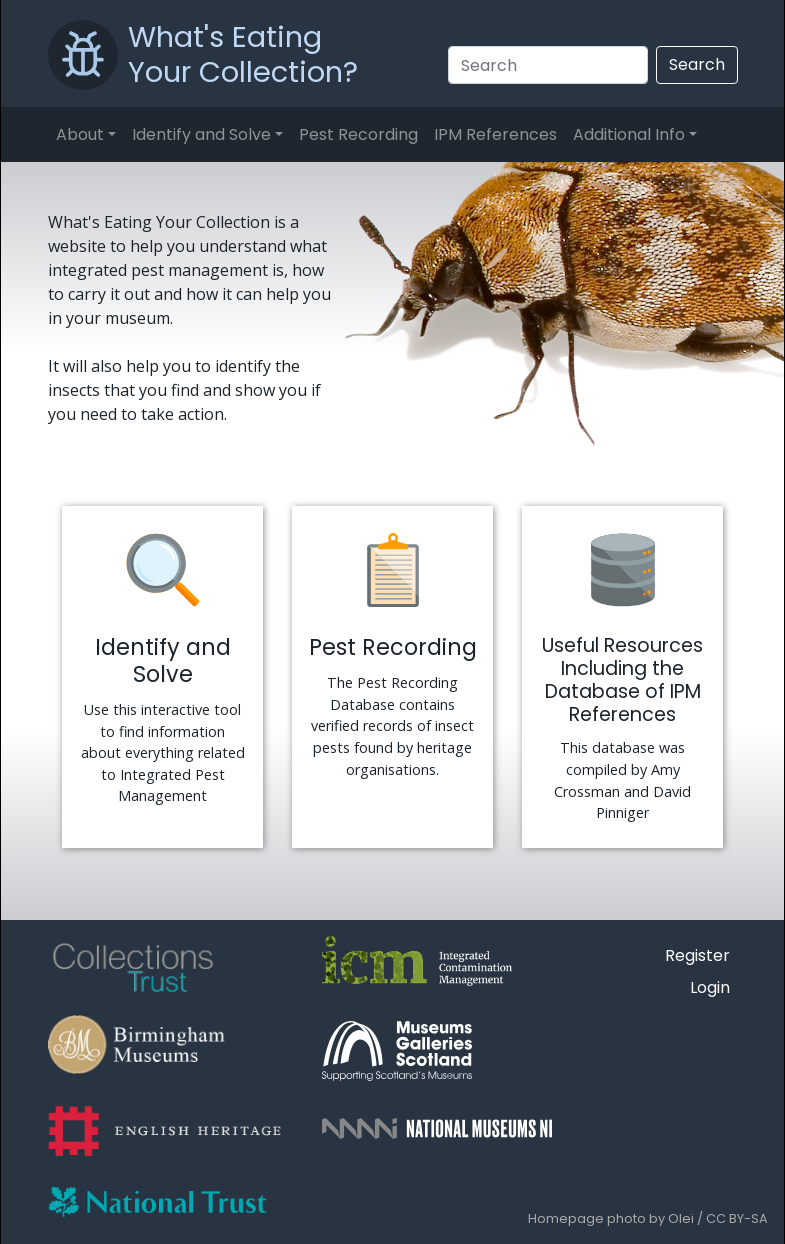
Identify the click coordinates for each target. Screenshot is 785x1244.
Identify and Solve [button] (201, 134)
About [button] (80, 134)
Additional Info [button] (629, 134)
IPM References (495, 134)
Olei (681, 1218)
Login (710, 987)
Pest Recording (358, 134)
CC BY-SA (737, 1218)
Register (697, 955)
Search (697, 64)
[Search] (548, 65)
